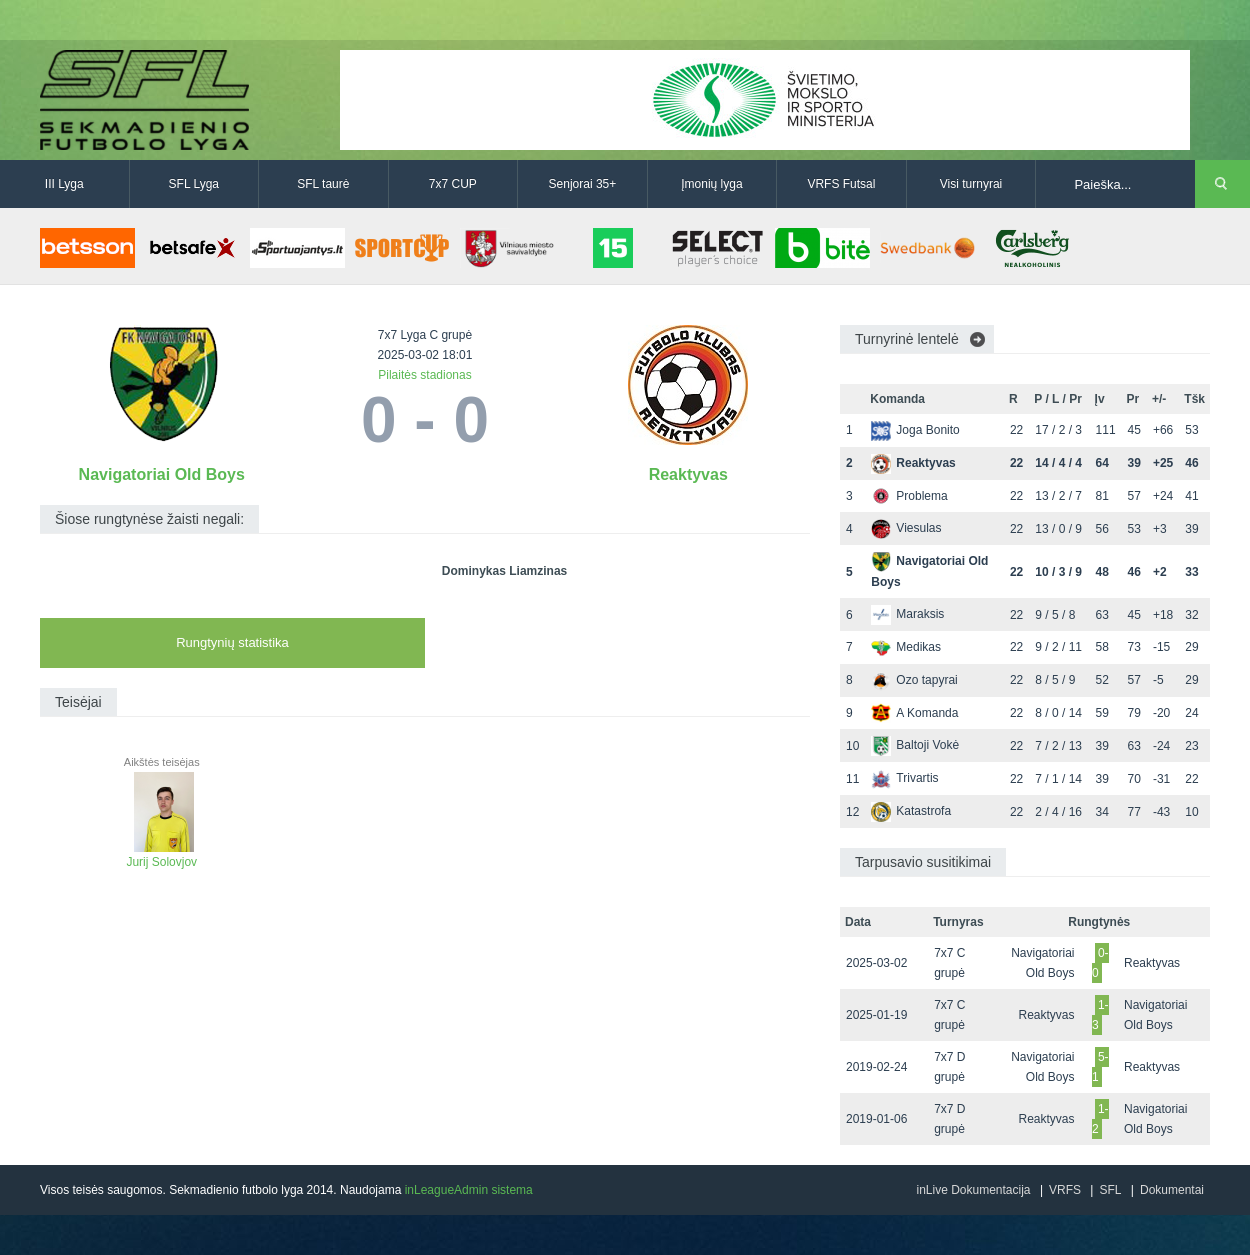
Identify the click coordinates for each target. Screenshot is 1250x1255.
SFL (1110, 1190)
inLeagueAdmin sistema (469, 1190)
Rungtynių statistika (232, 642)
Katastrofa (911, 811)
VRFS (1065, 1190)
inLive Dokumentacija (973, 1190)
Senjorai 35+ (583, 184)
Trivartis (904, 778)
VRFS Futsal (841, 184)
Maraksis (907, 614)
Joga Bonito (915, 430)
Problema (909, 496)
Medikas (906, 647)
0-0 (1100, 963)
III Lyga (64, 184)
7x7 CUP (453, 184)
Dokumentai (1172, 1190)
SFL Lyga (194, 184)
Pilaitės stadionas (424, 375)
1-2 (1100, 1119)
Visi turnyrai (971, 184)
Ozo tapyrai (914, 680)
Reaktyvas (688, 474)
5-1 (1100, 1067)
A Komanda (914, 713)
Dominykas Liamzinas (504, 571)
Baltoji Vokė (915, 745)
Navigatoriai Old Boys (162, 474)
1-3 (1100, 1015)
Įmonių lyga (711, 184)
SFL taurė (323, 184)
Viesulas (906, 528)
